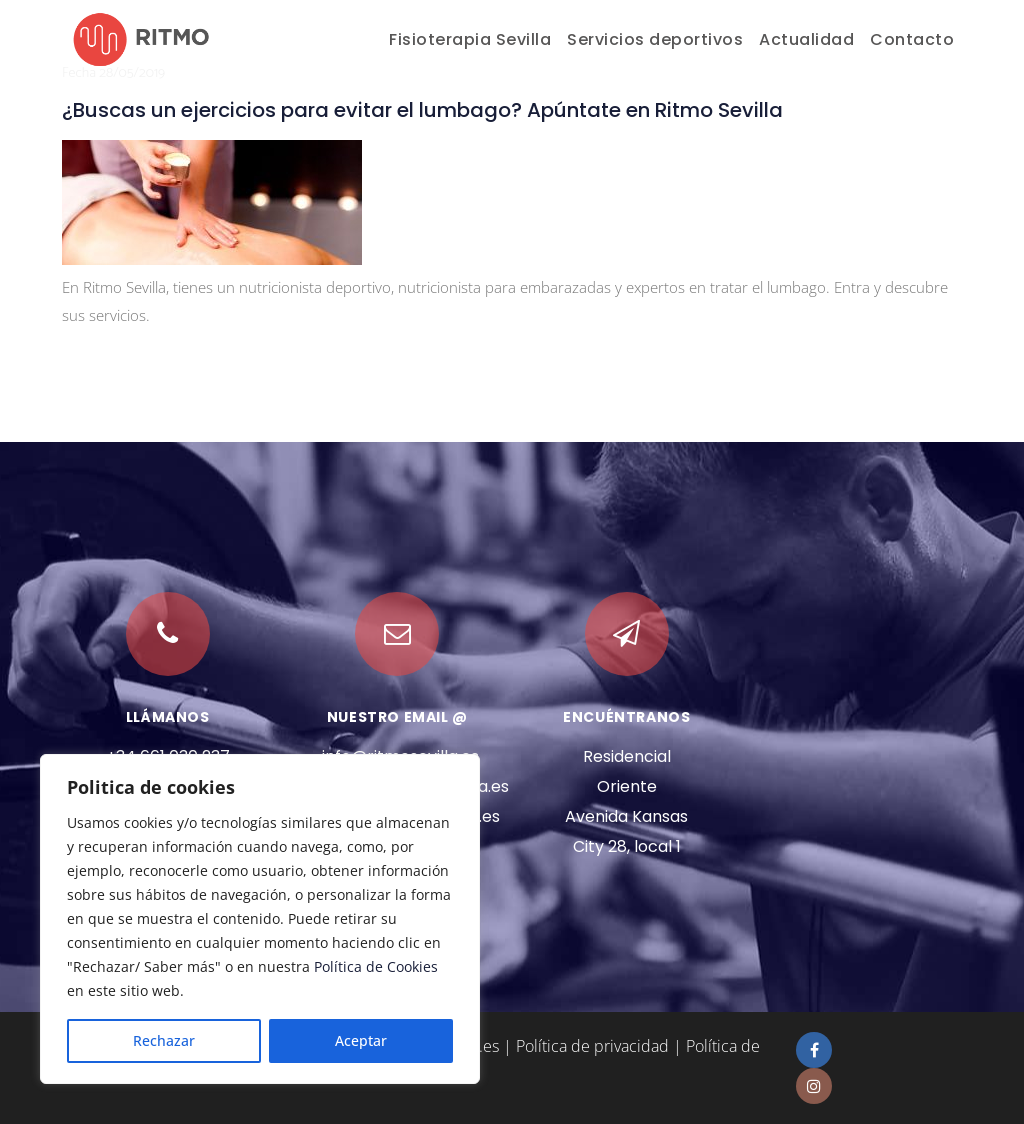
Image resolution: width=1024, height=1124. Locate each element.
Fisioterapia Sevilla (470, 39)
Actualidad (806, 39)
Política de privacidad (592, 1046)
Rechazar (164, 1040)
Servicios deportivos (655, 39)
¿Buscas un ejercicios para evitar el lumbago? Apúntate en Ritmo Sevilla (422, 110)
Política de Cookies (376, 966)
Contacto (912, 39)
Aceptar (361, 1040)
